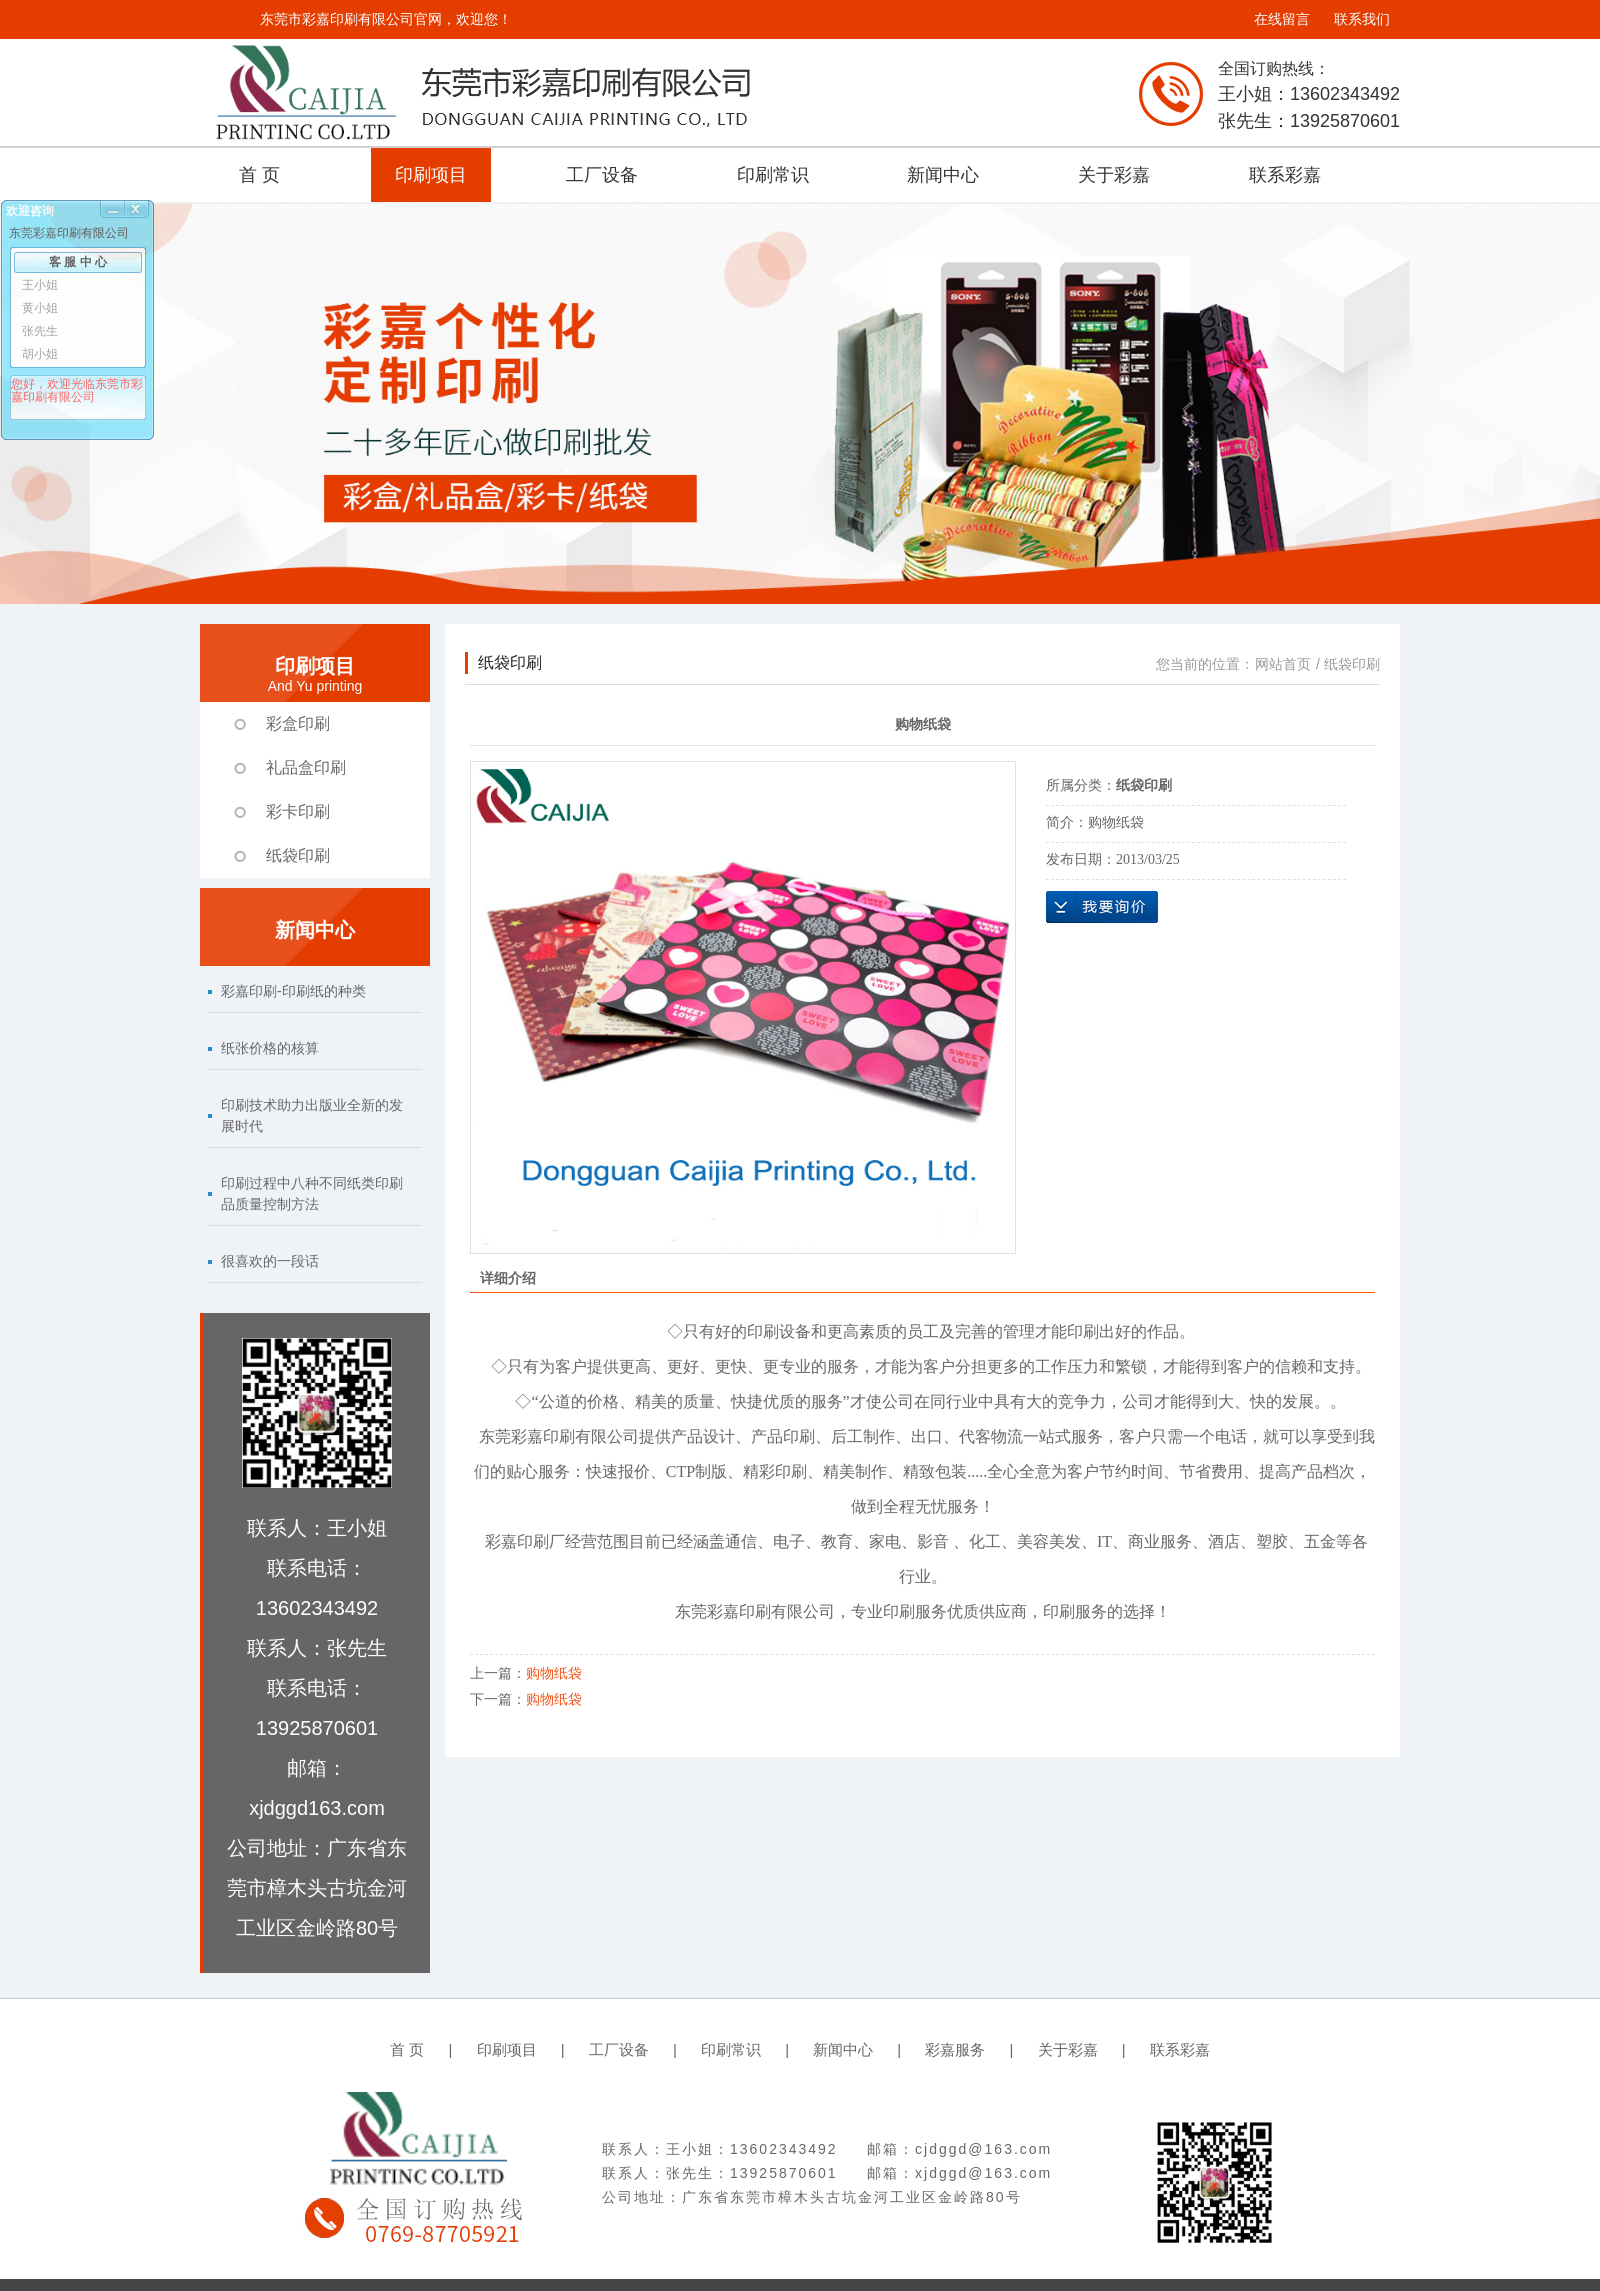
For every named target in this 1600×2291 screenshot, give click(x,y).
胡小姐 (40, 354)
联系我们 (1362, 19)
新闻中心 (943, 175)
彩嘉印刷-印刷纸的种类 (293, 991)
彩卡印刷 (298, 811)
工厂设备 (602, 175)
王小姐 (40, 285)
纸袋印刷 (298, 855)
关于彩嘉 (1114, 175)
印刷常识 (773, 175)
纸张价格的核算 (270, 1048)
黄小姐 (40, 308)
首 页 (259, 175)
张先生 (40, 331)
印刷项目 (431, 175)
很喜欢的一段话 (270, 1261)
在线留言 (1282, 19)
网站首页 (1283, 664)
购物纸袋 (554, 1673)
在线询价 (1102, 907)
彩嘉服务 (955, 2049)
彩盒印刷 (298, 723)
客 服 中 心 (78, 262)
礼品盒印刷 (306, 767)
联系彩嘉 (1285, 175)
